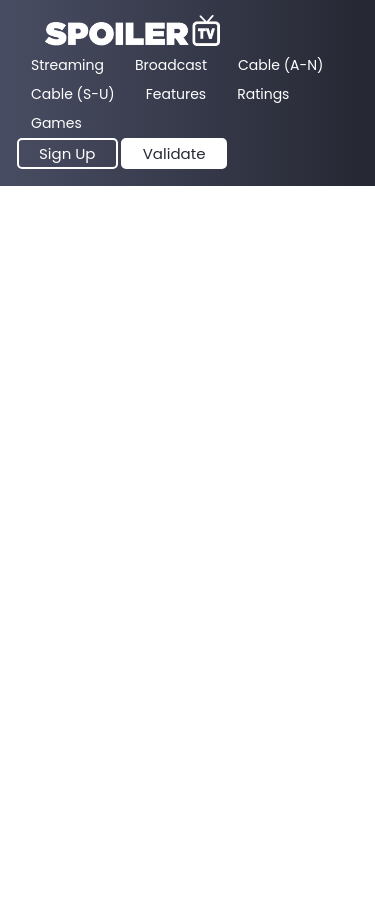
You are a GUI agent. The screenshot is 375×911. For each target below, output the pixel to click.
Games (56, 123)
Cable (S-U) (73, 94)
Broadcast (171, 65)
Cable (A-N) (280, 65)
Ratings (263, 94)
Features (176, 94)
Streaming (67, 65)
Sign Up (67, 153)
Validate (174, 153)
